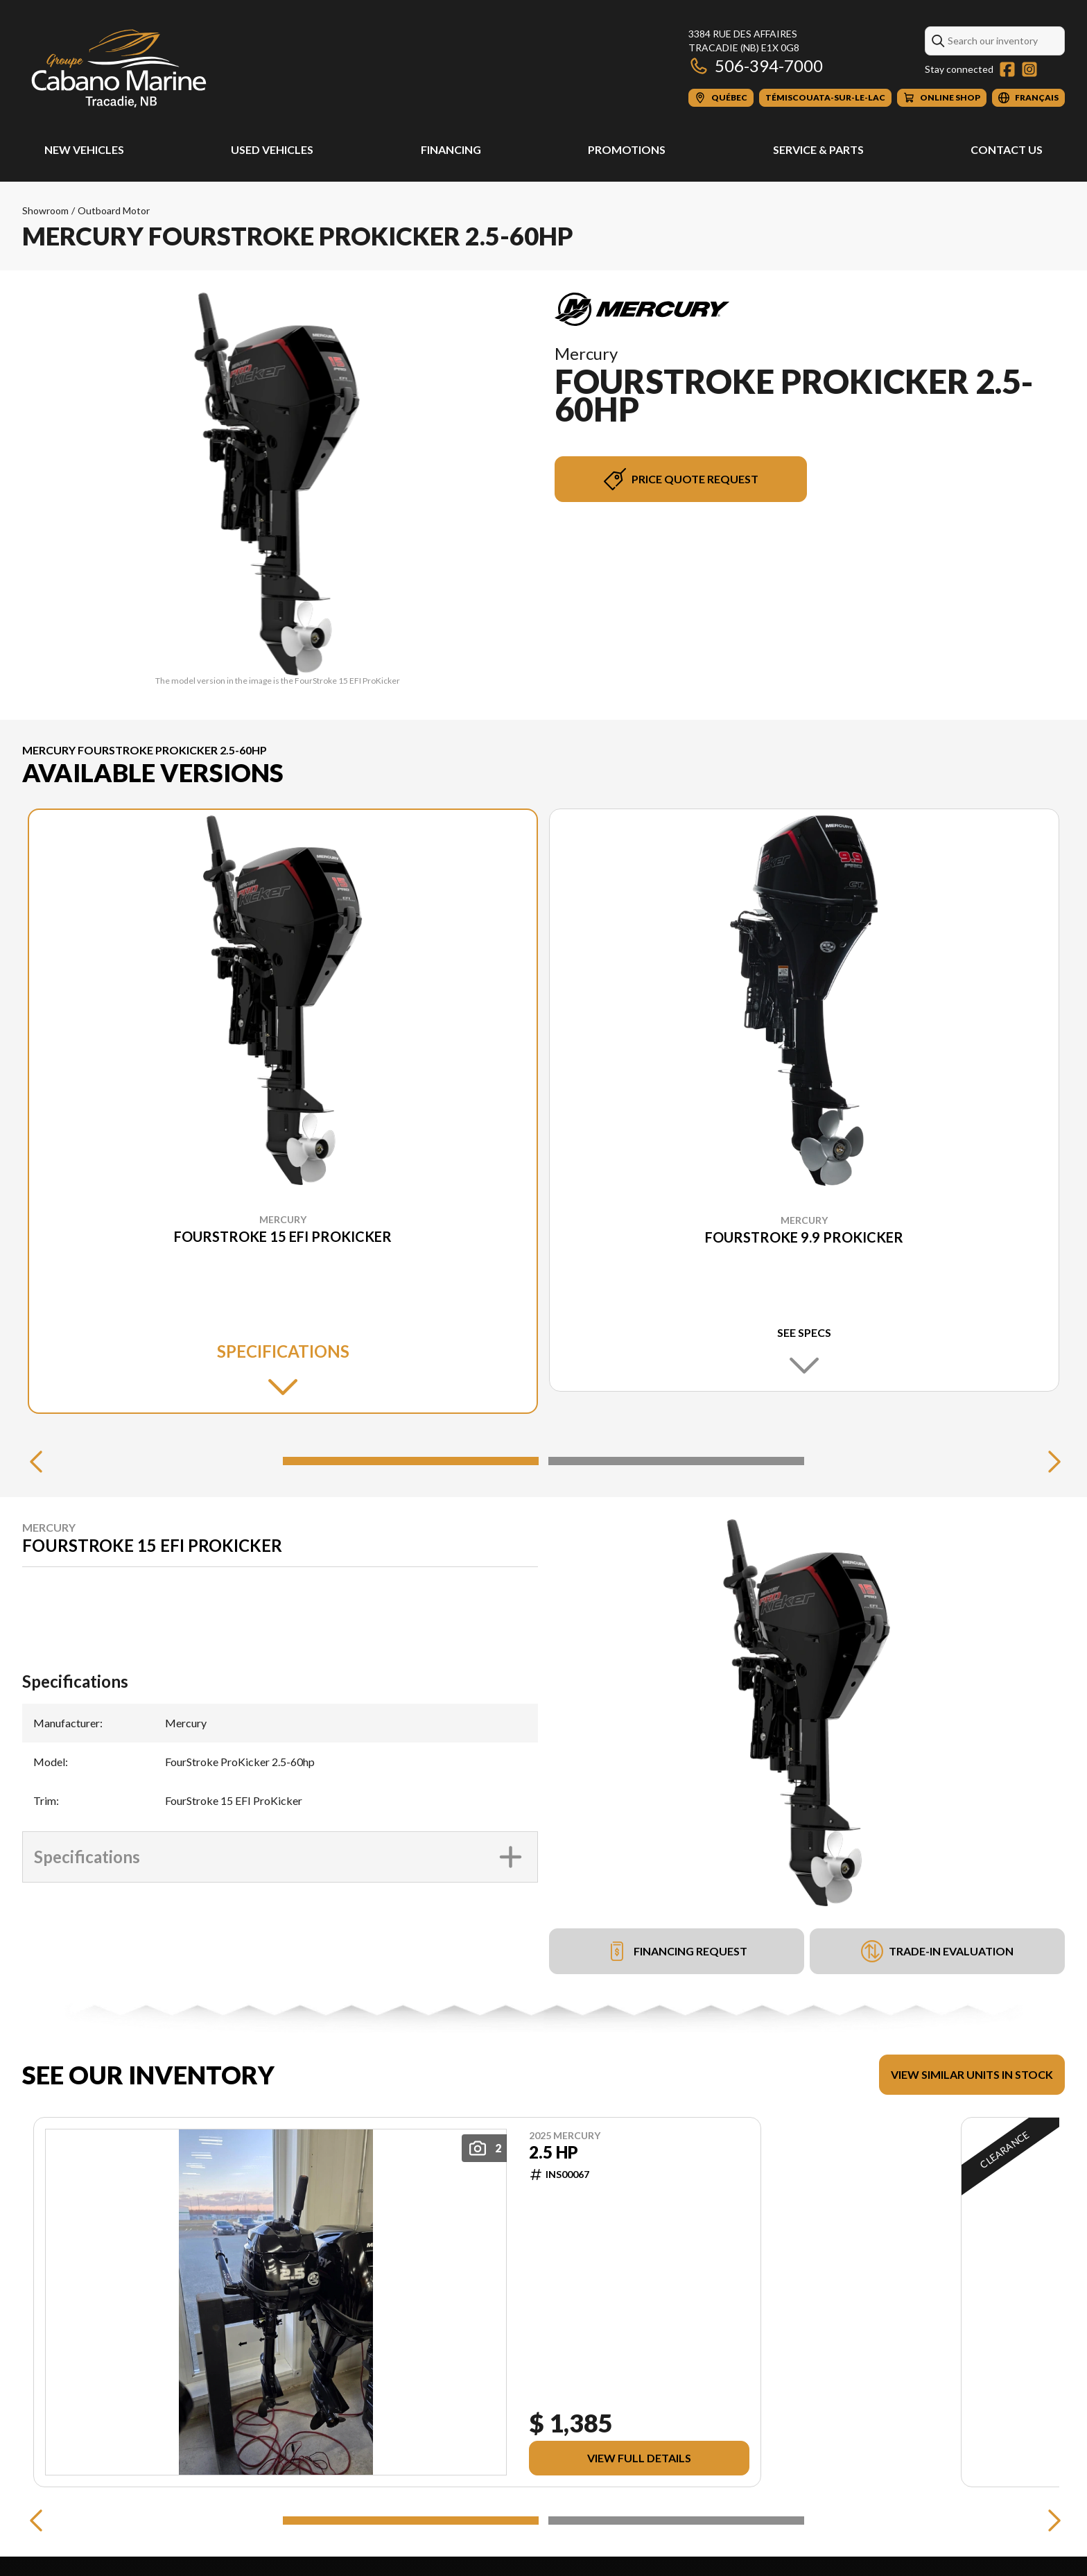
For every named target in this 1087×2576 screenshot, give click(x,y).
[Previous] (36, 1461)
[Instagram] (1029, 69)
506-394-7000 (755, 65)
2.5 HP (553, 2152)
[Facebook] (1007, 69)
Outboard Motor (114, 210)
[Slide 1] (411, 1461)
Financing (451, 149)
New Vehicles (84, 149)
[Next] (1051, 1461)
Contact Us (1007, 149)
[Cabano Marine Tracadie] (119, 67)
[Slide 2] (676, 1461)
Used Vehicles (272, 149)
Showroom (45, 210)
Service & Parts (818, 149)
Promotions (627, 149)
